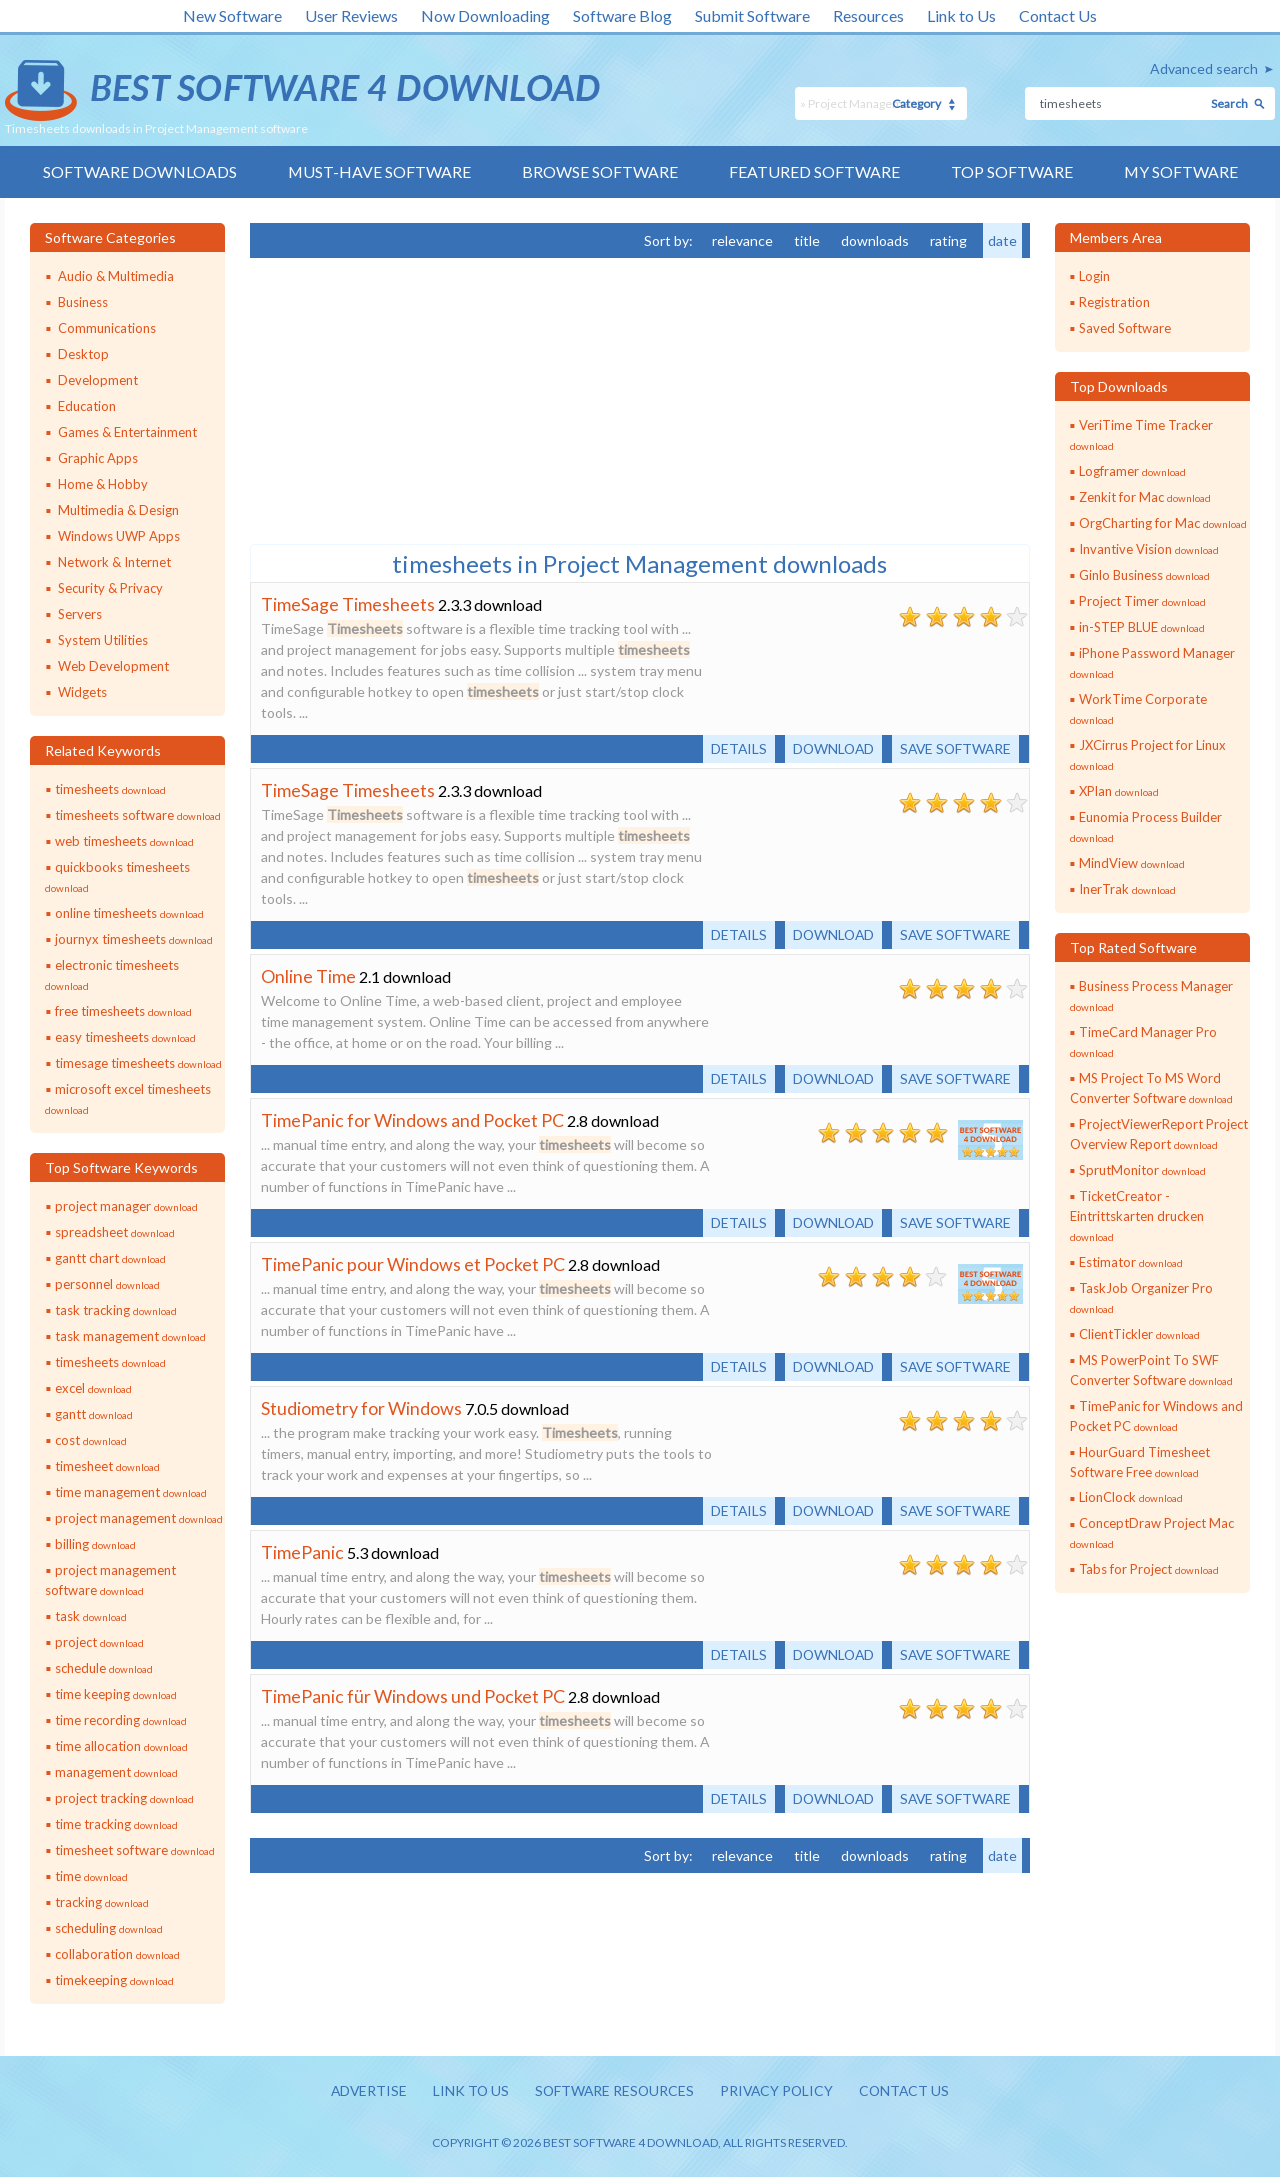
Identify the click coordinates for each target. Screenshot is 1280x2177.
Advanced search (1204, 68)
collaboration (117, 1954)
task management (130, 1336)
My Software (1181, 171)
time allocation (121, 1746)
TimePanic (302, 1552)
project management (139, 1518)
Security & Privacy (110, 588)
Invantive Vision (1149, 549)
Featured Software (814, 171)
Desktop (83, 354)
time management (131, 1492)
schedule (104, 1668)
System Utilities (103, 640)
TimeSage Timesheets (348, 604)
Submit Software (752, 15)
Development (98, 380)
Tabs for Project (1149, 1570)
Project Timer (1142, 601)
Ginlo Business (1144, 575)
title (807, 240)
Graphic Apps (98, 458)
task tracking (116, 1310)
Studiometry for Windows (361, 1408)
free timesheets (123, 1011)
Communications (107, 328)
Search (1229, 103)
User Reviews (351, 15)
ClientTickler (1139, 1334)
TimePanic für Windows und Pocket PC (413, 1696)
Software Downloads (139, 171)
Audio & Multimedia (116, 276)
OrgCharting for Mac (1163, 523)
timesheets (110, 789)
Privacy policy (779, 2091)
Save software (953, 748)
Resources (868, 15)
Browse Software (600, 171)
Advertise (365, 2091)
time (91, 1876)
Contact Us (1058, 15)
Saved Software (1125, 328)
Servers (80, 614)
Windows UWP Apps (119, 536)
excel (93, 1388)
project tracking (124, 1798)
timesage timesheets (138, 1063)
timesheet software (135, 1850)
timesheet (107, 1466)
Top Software (1012, 171)
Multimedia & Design (118, 510)
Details (731, 748)
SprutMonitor (1142, 1170)
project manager (126, 1206)
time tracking (116, 1824)
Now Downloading (485, 15)
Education (87, 406)
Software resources (614, 2091)
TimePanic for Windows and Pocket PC (412, 1120)
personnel (107, 1284)
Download (828, 748)
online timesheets (129, 913)
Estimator (1131, 1262)
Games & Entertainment (127, 432)
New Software (232, 15)
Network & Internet (114, 562)
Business (83, 302)
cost (91, 1440)
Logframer (1132, 471)
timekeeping (114, 1980)
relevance (742, 240)
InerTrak (1127, 889)
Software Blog (622, 15)
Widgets (82, 692)
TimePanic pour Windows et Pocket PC (413, 1264)
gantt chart (110, 1258)
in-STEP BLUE (1142, 627)
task (91, 1616)
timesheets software (138, 815)
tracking (102, 1902)
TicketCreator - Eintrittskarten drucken (1137, 1215)
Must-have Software (379, 171)
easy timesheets (125, 1037)
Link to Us (961, 15)
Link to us (468, 2091)
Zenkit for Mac (1145, 497)
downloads (875, 240)
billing (95, 1544)
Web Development (113, 666)
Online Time (308, 976)
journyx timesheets (134, 939)
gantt (94, 1414)
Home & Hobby (103, 484)
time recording (121, 1720)
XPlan (1119, 791)
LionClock (1131, 1498)
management (116, 1772)
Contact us (909, 2091)
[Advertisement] (400, 399)
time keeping (116, 1694)
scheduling (109, 1928)
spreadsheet (115, 1232)
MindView (1132, 863)
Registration (1114, 302)
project (99, 1642)
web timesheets (124, 841)
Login (1094, 276)
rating (948, 240)
